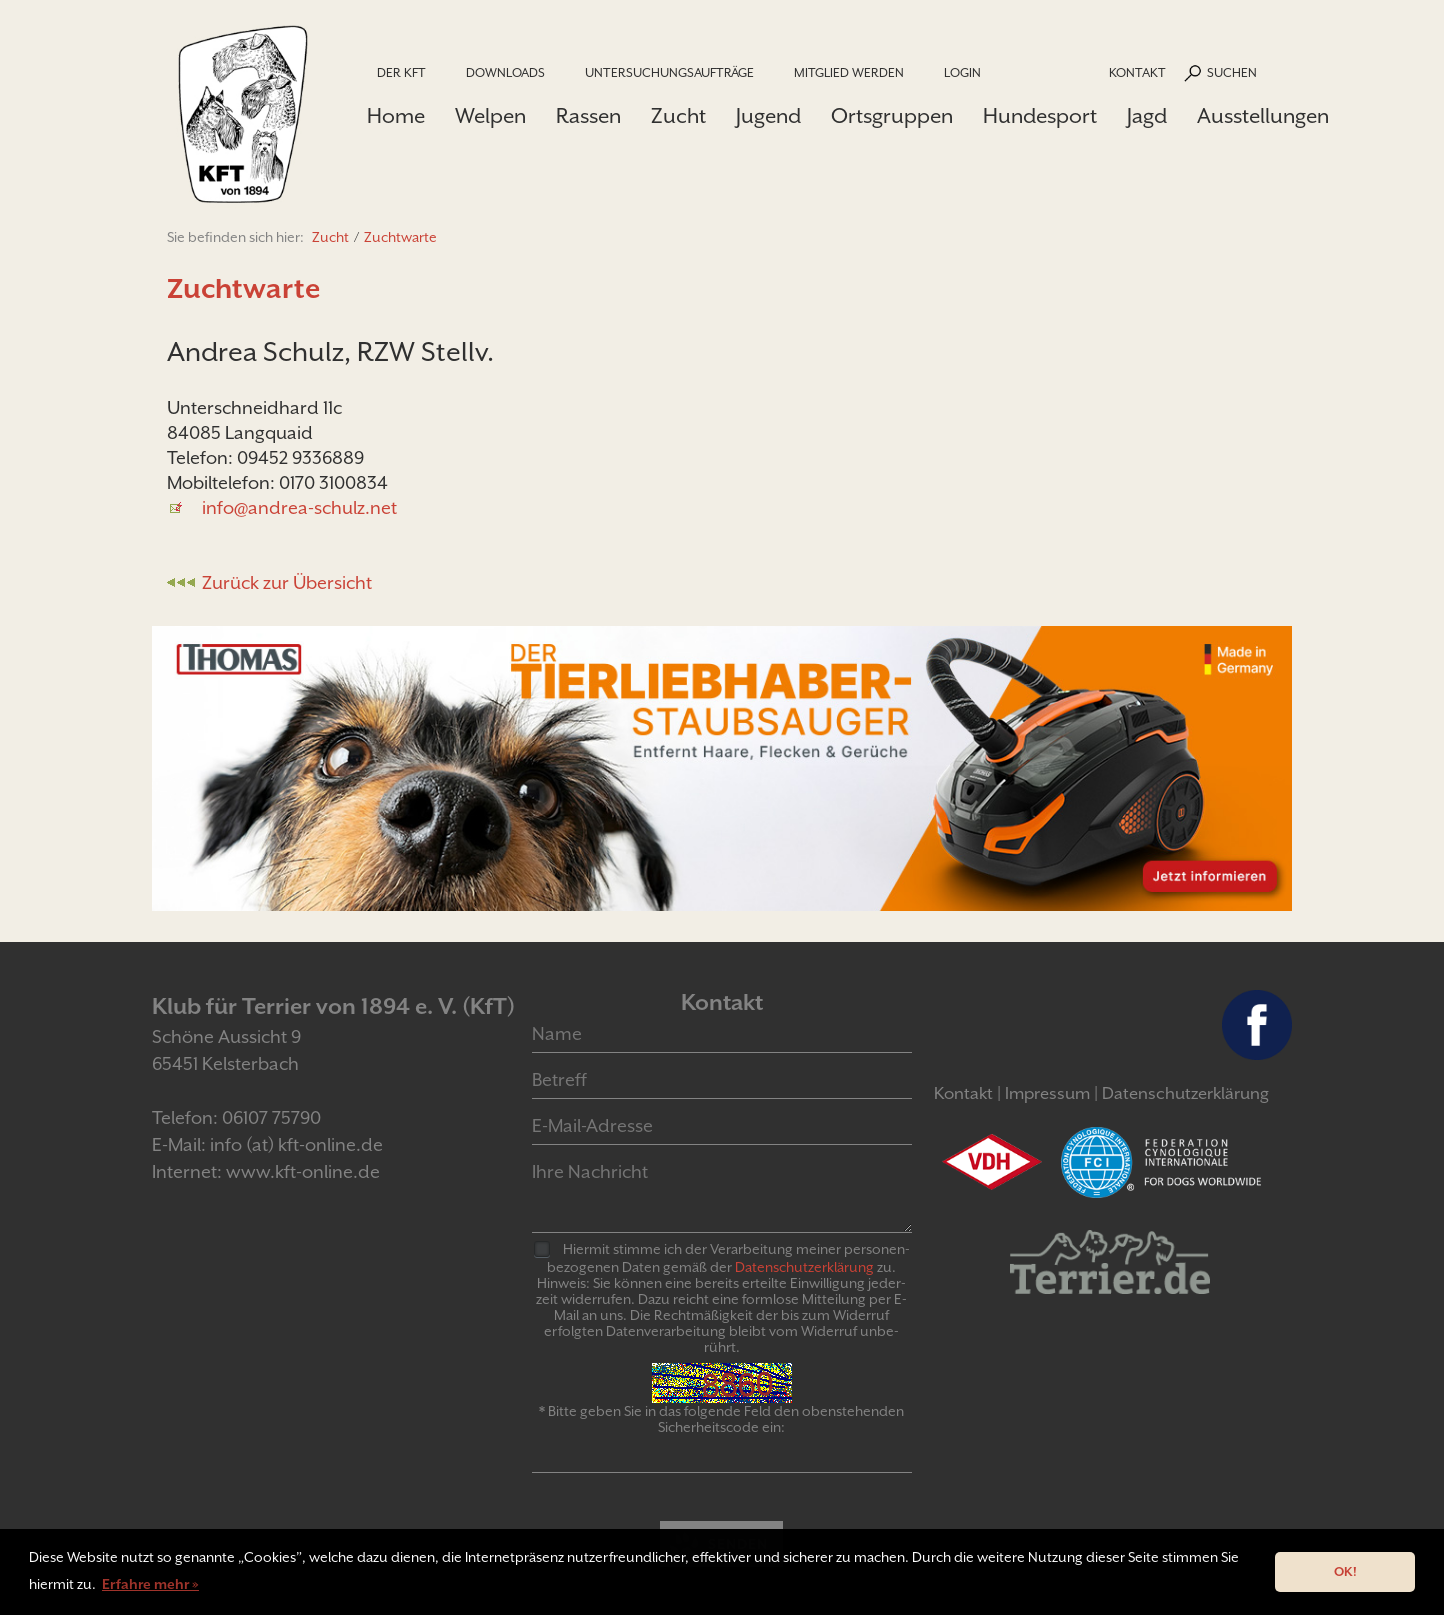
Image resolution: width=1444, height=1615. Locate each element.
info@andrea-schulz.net (299, 507)
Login (962, 72)
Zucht (678, 116)
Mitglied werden (849, 72)
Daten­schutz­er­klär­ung (804, 1267)
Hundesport (1040, 116)
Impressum (1047, 1093)
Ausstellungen (1263, 116)
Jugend (768, 116)
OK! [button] (1345, 1571)
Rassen (588, 116)
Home (396, 116)
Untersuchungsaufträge (669, 72)
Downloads (505, 72)
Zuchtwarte (400, 237)
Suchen (1232, 72)
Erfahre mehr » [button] (150, 1584)
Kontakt (1137, 72)
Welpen (490, 116)
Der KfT (401, 72)
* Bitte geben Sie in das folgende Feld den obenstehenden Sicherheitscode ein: (721, 1419)
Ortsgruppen (892, 116)
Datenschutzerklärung (1185, 1093)
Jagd (1147, 116)
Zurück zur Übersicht (287, 582)
